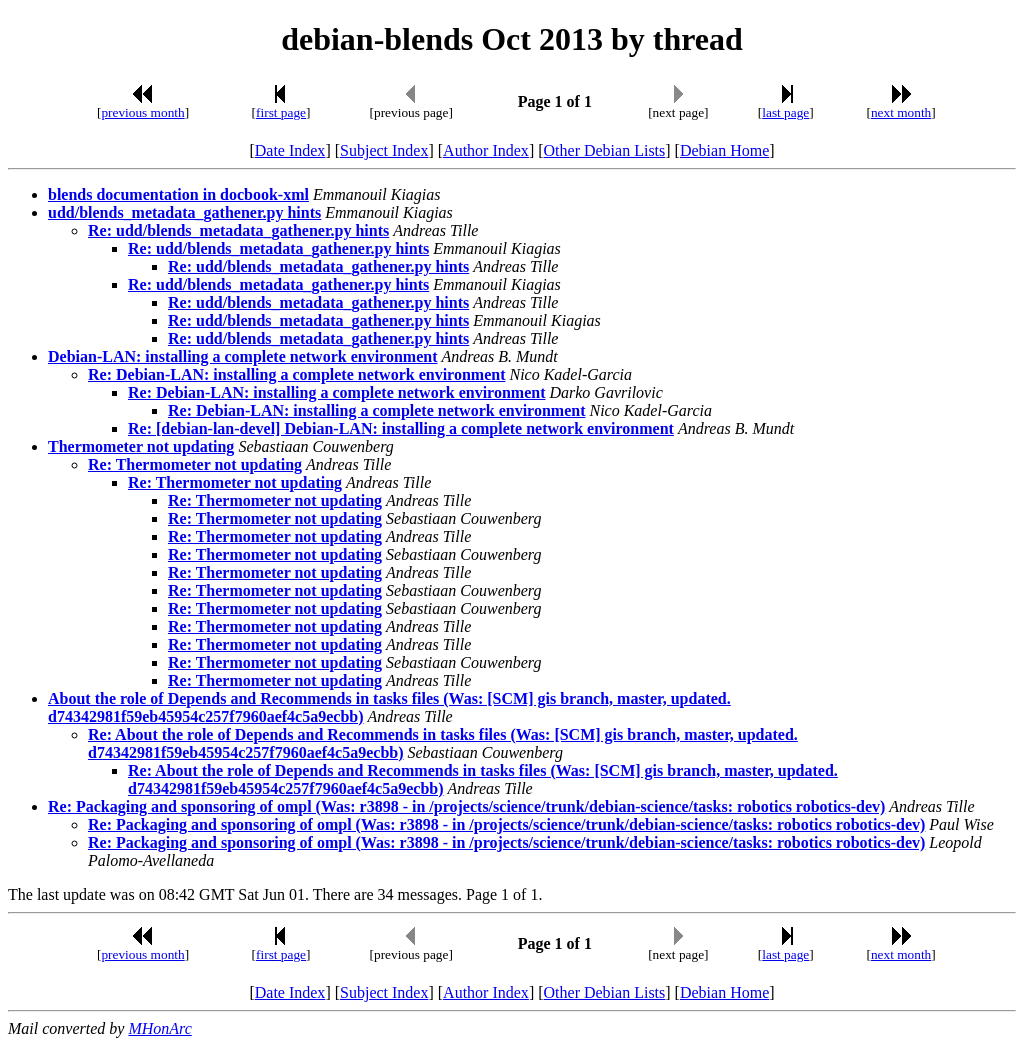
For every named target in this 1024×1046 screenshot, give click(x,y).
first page (281, 112)
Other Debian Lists (605, 150)
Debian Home (724, 150)
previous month (142, 112)
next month (901, 112)
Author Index (486, 150)
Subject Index (384, 150)
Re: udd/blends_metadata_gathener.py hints (238, 230)
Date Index (290, 150)
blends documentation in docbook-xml (178, 194)
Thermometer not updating (141, 446)
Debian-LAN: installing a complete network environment (242, 356)
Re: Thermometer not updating (195, 464)
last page (785, 112)
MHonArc (159, 1028)
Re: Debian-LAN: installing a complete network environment (296, 374)
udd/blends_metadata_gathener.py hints (184, 212)
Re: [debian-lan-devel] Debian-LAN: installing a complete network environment (401, 428)
